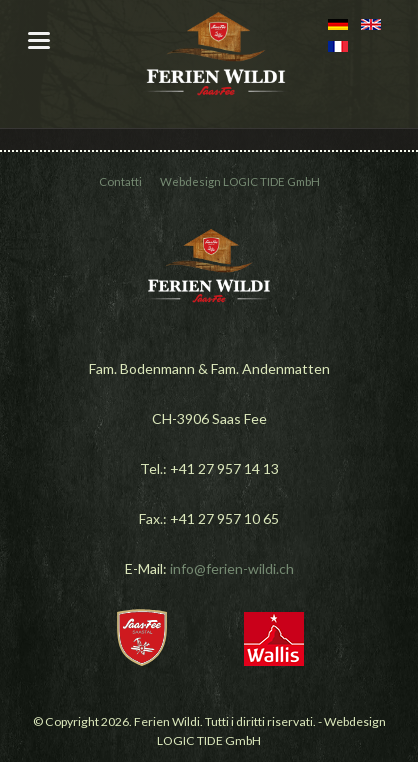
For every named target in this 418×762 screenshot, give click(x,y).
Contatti (120, 181)
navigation (39, 40)
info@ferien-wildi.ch (232, 568)
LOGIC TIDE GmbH (271, 181)
